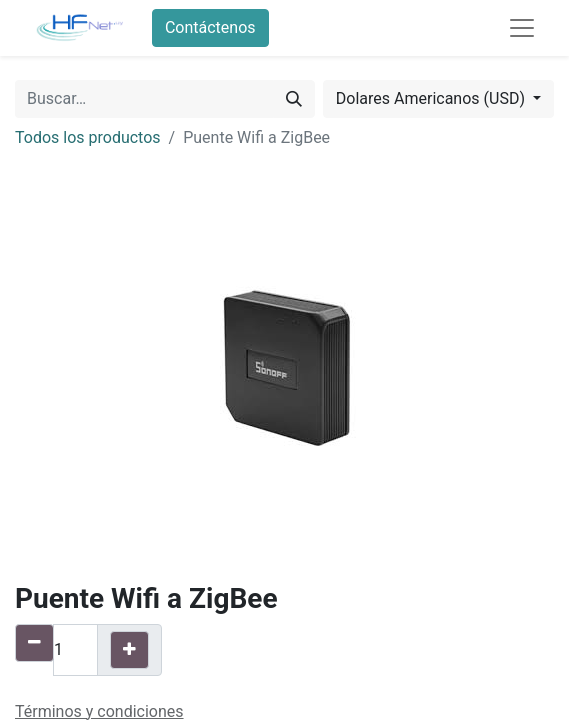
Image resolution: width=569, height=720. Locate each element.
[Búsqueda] (294, 99)
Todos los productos (88, 137)
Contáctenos (210, 27)
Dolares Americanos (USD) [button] (432, 98)
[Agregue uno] (129, 650)
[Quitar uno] (34, 643)
